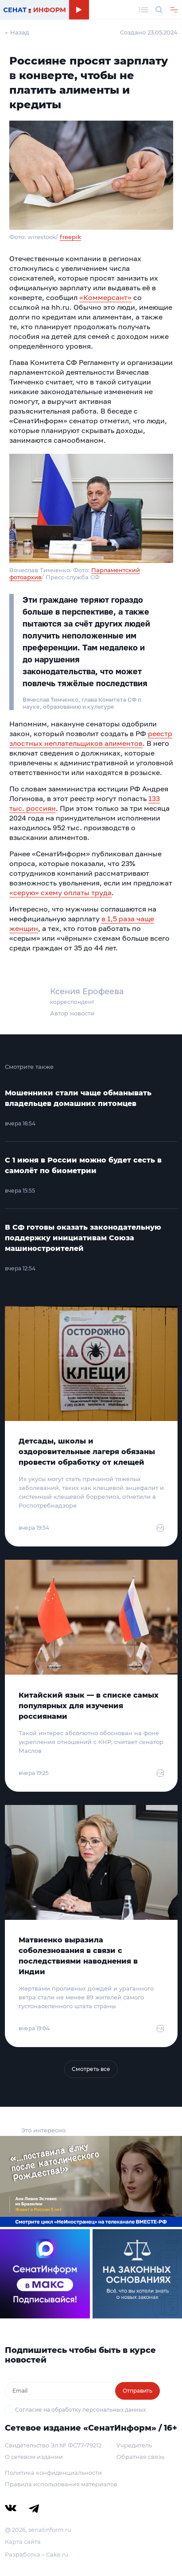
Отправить (137, 2390)
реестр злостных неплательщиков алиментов (90, 738)
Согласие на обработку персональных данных (80, 2409)
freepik (70, 236)
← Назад (17, 32)
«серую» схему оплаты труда (60, 892)
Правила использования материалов (61, 2484)
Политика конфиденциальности (53, 2472)
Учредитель (134, 2445)
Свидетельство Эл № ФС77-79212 (53, 2445)
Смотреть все (91, 2069)
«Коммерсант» (105, 297)
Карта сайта (23, 2541)
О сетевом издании (34, 2456)
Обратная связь (140, 2456)
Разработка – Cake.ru (36, 2554)
